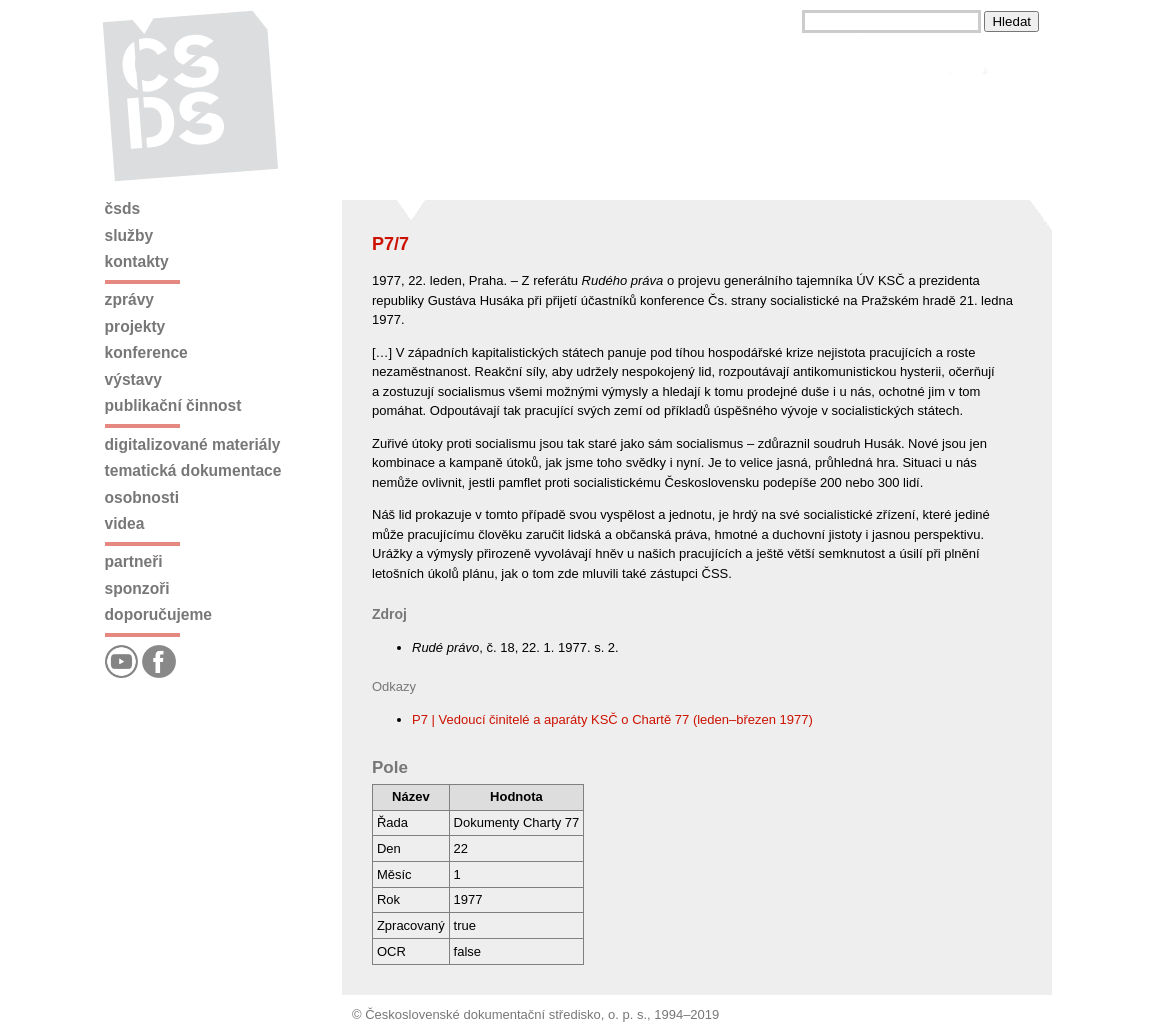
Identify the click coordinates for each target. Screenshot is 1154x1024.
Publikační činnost (173, 405)
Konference (146, 352)
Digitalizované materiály (193, 444)
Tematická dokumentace (193, 470)
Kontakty (137, 261)
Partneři (134, 561)
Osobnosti (142, 497)
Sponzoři (137, 588)
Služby (129, 235)
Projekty (135, 326)
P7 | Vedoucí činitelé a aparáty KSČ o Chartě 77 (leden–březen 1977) (612, 719)
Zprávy (129, 299)
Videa (125, 523)
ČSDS (123, 208)
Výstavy (133, 379)
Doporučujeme (158, 614)
